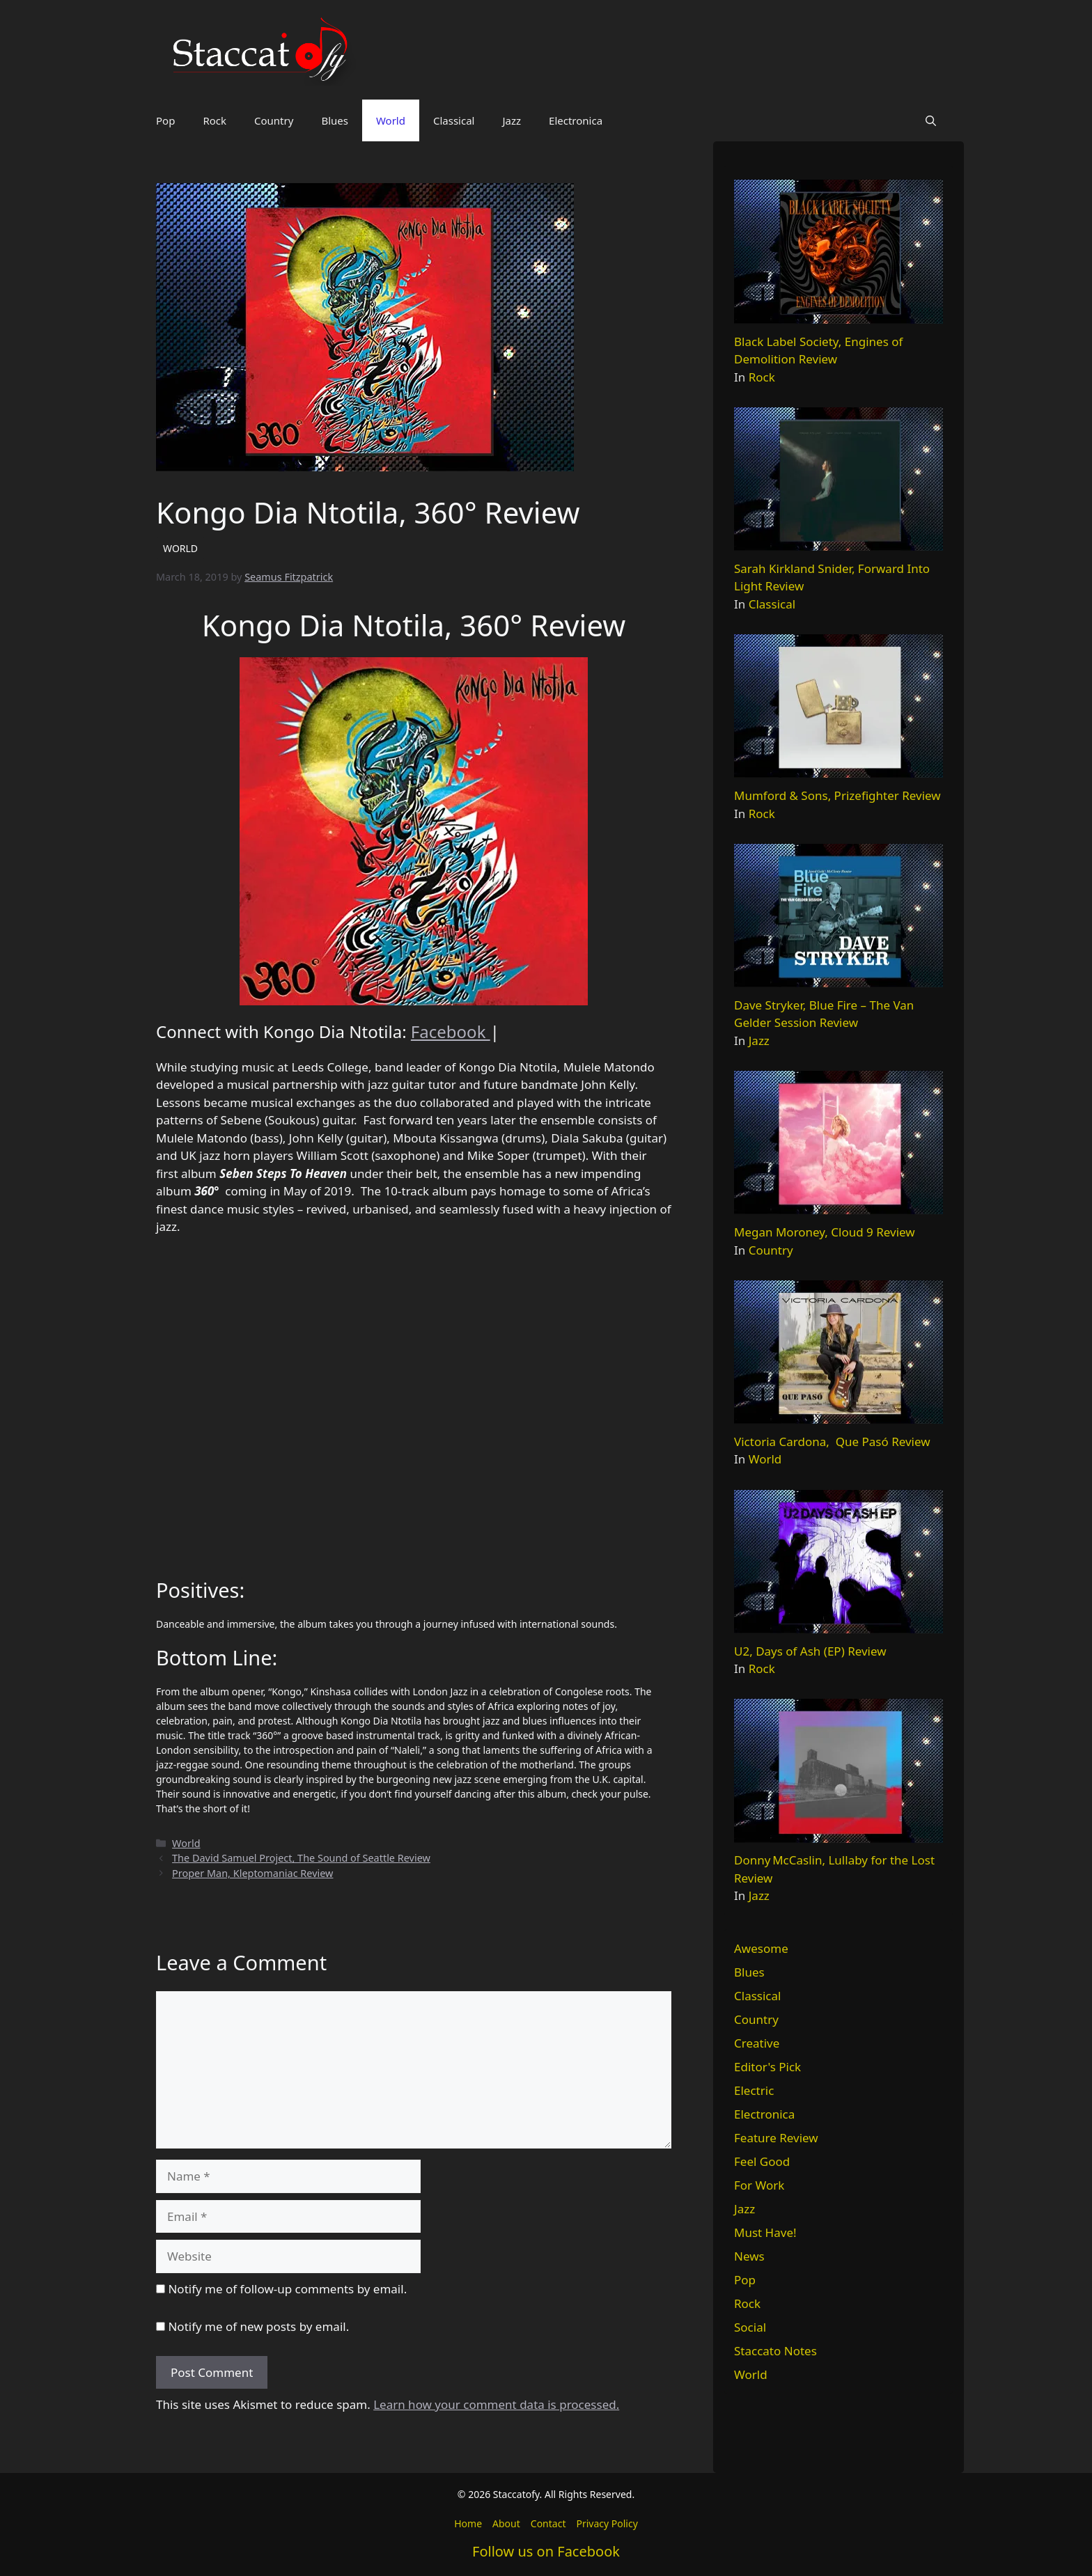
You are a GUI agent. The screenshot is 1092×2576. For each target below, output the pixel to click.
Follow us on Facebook (546, 2551)
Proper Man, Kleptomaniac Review (252, 1873)
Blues (334, 120)
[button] (931, 120)
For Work (759, 2185)
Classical (454, 120)
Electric (754, 2090)
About (506, 2523)
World (390, 120)
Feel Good (762, 2161)
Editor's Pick (767, 2067)
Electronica (575, 120)
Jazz (511, 120)
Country (273, 120)
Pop (165, 120)
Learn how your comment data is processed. (496, 2404)
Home (468, 2523)
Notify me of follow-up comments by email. (287, 2289)
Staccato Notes (775, 2351)
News (749, 2256)
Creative (756, 2043)
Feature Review (776, 2138)
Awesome (761, 1948)
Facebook (450, 1031)
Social (750, 2327)
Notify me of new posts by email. (258, 2326)
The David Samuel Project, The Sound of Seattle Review (301, 1857)
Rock (214, 120)
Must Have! (765, 2232)
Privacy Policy (606, 2523)
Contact (548, 2523)
